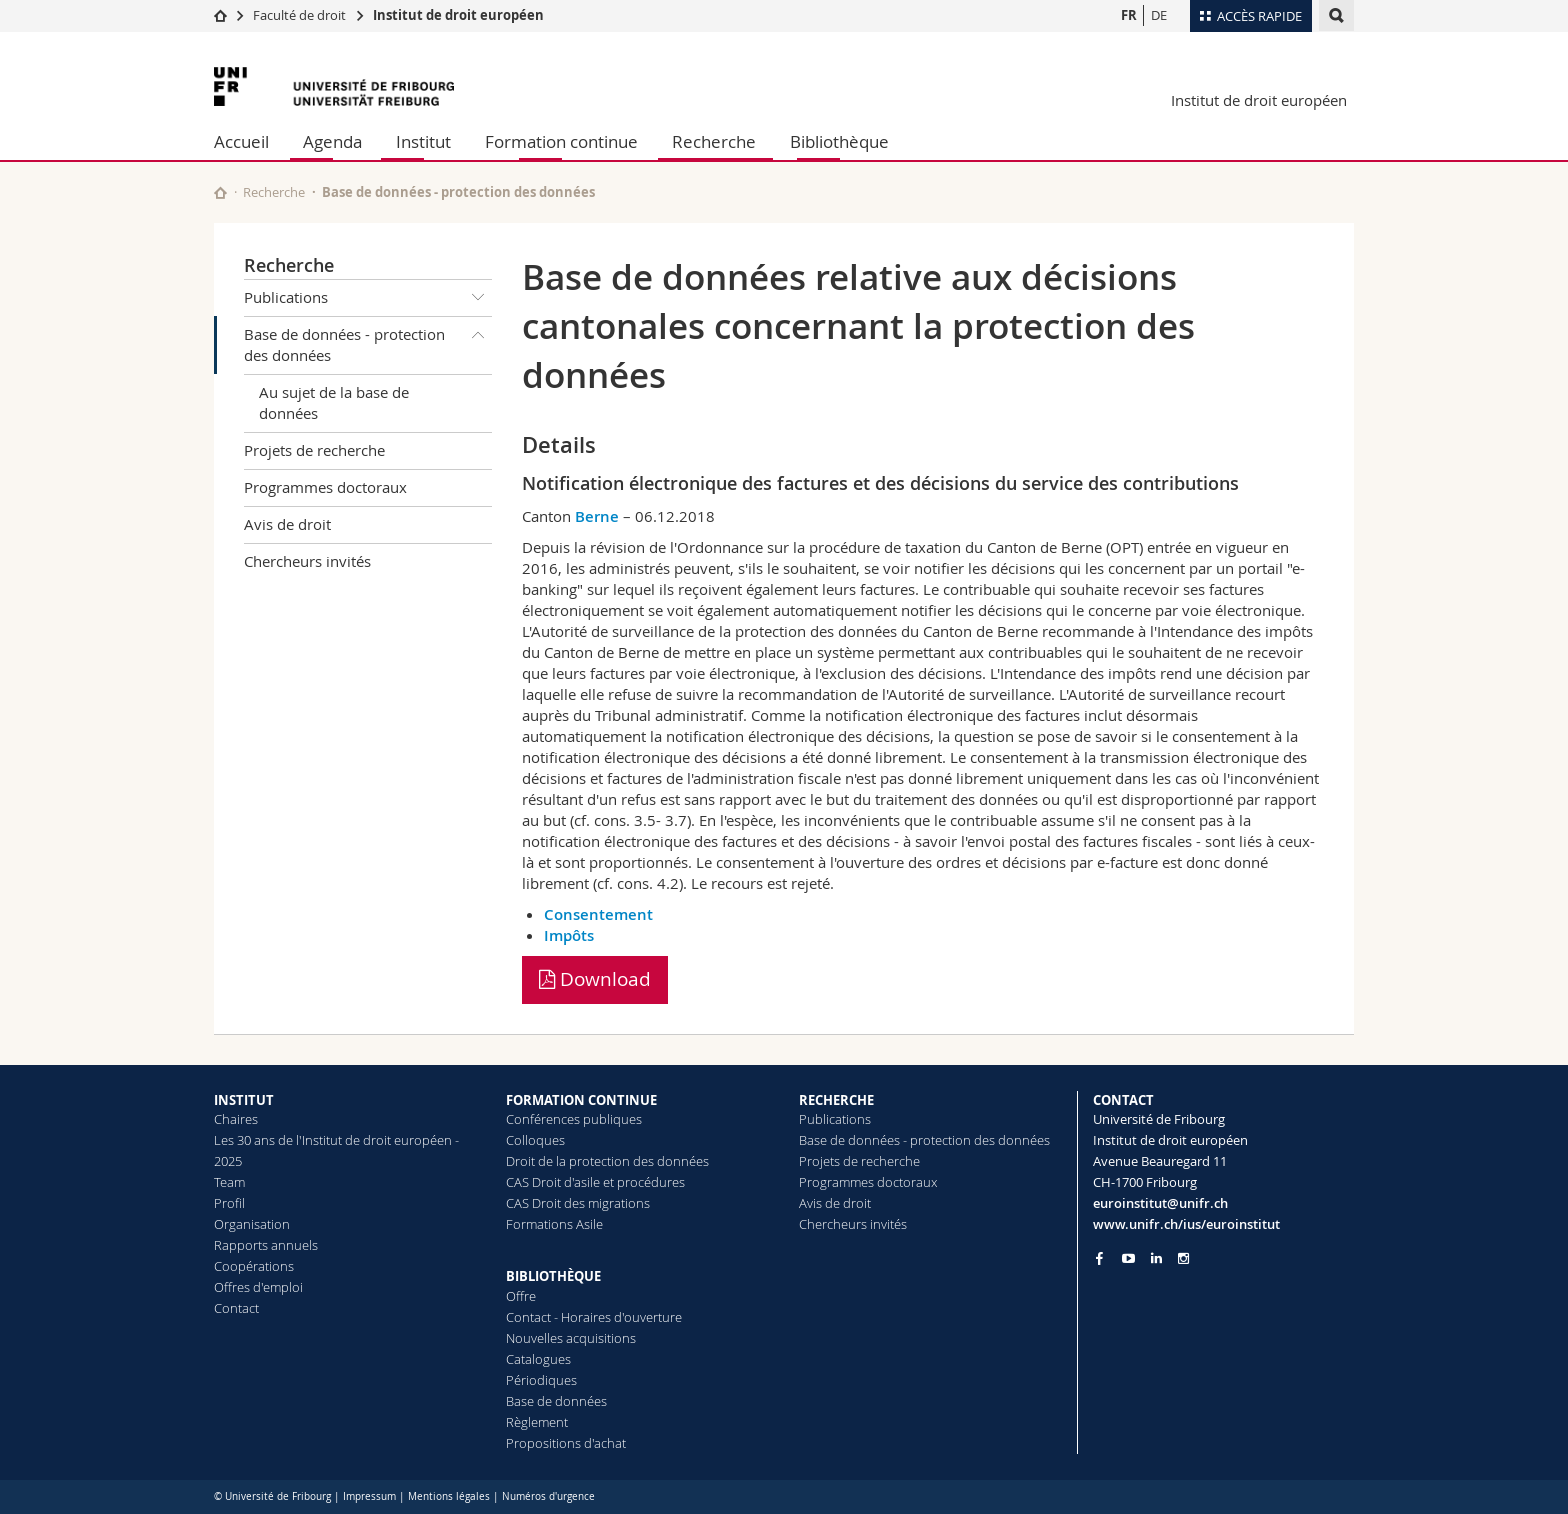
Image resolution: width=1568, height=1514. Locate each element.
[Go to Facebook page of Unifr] (1099, 1258)
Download (595, 979)
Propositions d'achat (566, 1443)
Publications (368, 298)
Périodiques (541, 1380)
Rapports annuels (266, 1245)
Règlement (537, 1422)
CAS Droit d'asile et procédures (595, 1182)
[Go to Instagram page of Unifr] (1183, 1258)
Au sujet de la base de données (334, 402)
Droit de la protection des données (607, 1161)
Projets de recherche (314, 450)
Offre (521, 1296)
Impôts (569, 935)
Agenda (332, 141)
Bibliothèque (839, 141)
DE (1159, 15)
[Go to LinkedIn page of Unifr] (1156, 1258)
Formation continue (561, 141)
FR (1129, 15)
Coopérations (254, 1266)
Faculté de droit (301, 15)
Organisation (252, 1224)
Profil (229, 1203)
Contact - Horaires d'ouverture (594, 1317)
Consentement (598, 914)
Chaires (236, 1119)
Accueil (241, 141)
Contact (236, 1308)
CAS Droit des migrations (578, 1203)
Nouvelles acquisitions (571, 1338)
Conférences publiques (574, 1119)
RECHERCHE (836, 1100)
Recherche (714, 141)
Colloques (535, 1140)
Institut (423, 141)
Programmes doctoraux (325, 487)
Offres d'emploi (258, 1287)
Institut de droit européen (458, 15)
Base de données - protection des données (368, 341)
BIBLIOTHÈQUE (553, 1276)
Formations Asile (554, 1224)
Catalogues (538, 1359)
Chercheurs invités (307, 561)
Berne (597, 516)
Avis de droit (287, 524)
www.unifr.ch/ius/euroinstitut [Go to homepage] (1186, 1224)
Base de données (556, 1401)
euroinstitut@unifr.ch (1160, 1203)
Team (229, 1182)
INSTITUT (244, 1100)
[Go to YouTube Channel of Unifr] (1128, 1258)
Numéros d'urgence (548, 1496)
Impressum (369, 1496)
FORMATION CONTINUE (581, 1100)
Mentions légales (449, 1496)
